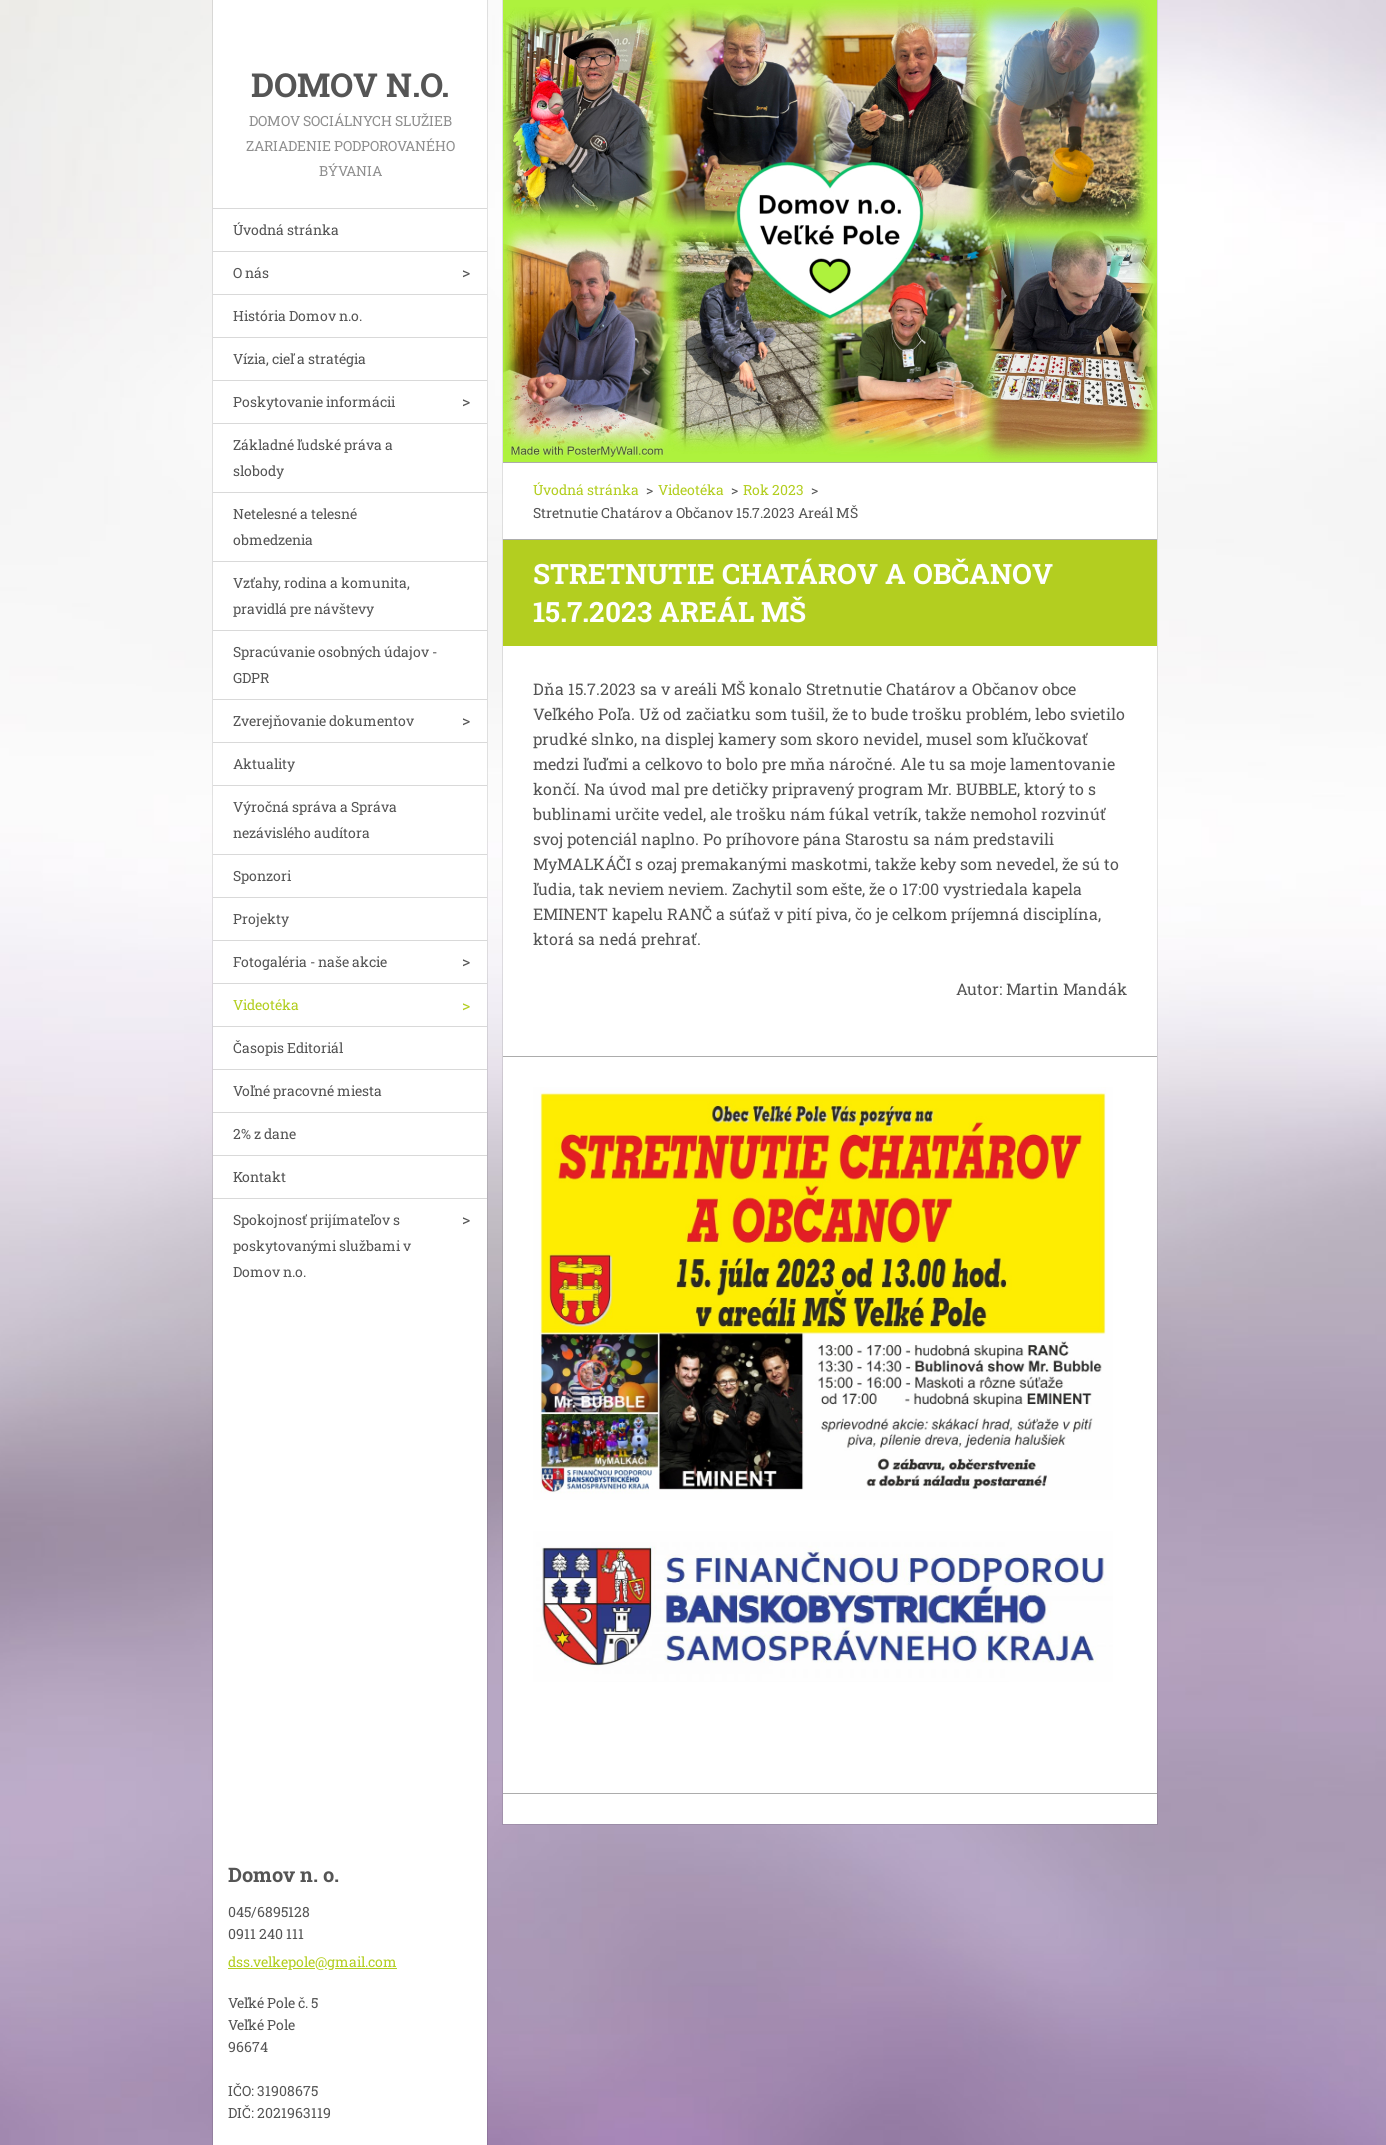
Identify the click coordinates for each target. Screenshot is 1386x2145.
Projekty (261, 918)
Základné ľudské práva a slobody (313, 457)
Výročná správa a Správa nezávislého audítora (315, 819)
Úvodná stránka (286, 229)
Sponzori (262, 875)
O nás (251, 272)
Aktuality (264, 763)
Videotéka (266, 1004)
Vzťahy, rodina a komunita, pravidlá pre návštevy (321, 595)
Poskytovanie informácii (314, 401)
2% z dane (264, 1133)
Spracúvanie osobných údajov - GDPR (335, 664)
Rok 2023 (773, 489)
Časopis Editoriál (288, 1047)
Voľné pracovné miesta (307, 1090)
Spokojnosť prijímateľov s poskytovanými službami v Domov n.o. (322, 1245)
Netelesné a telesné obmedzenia (295, 526)
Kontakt (259, 1176)
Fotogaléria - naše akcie (310, 961)
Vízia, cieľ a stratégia (299, 358)
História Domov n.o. (297, 315)
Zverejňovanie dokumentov (323, 720)
